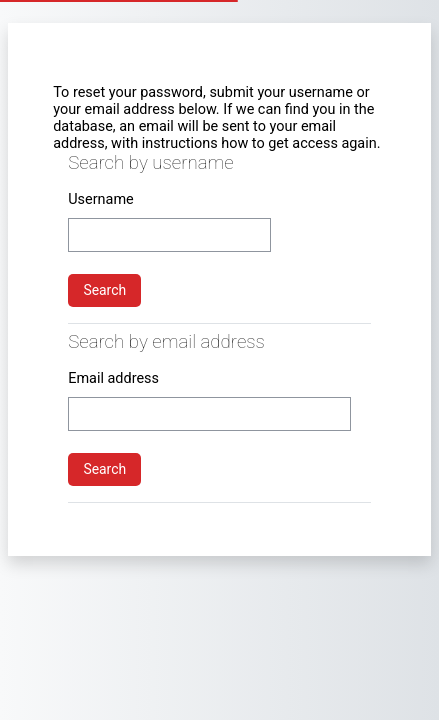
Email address (113, 378)
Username (101, 199)
